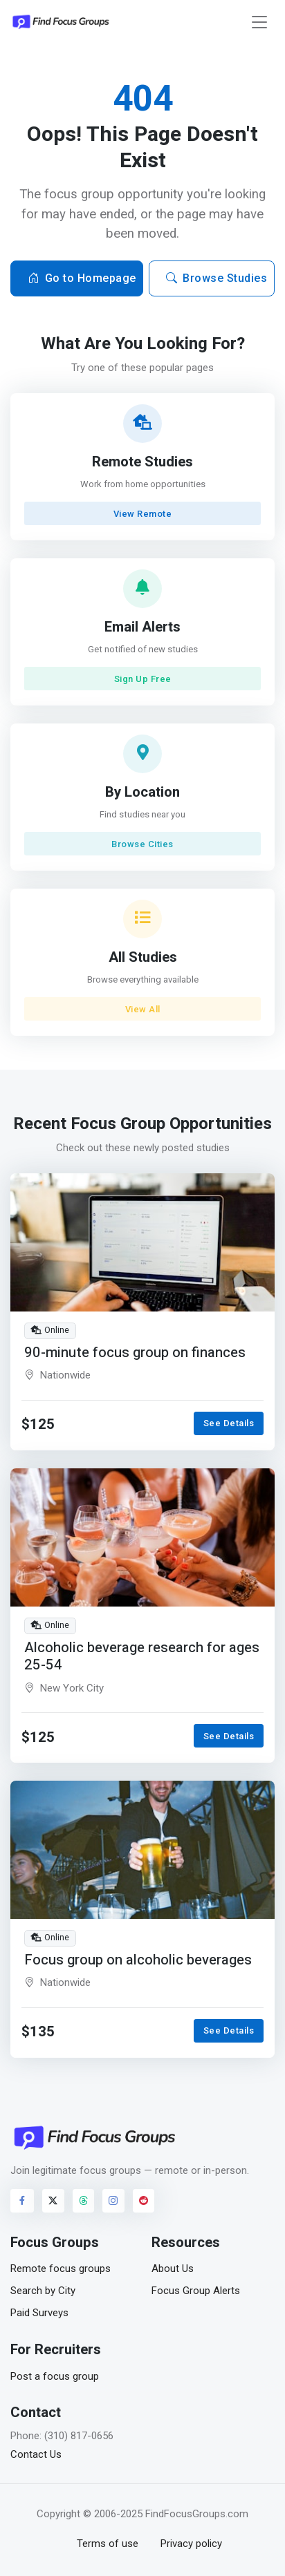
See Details (229, 1423)
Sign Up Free (143, 679)
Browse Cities (142, 844)
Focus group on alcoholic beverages (138, 1959)
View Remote (142, 514)
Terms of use (107, 2543)
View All (142, 1009)
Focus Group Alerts (195, 2290)
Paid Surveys (39, 2313)
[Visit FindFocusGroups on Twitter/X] (53, 2201)
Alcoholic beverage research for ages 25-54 (141, 1656)
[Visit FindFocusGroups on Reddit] (144, 2201)
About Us (172, 2268)
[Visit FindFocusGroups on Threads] (84, 2201)
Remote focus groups (60, 2268)
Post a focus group (54, 2376)
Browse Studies (217, 278)
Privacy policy (191, 2543)
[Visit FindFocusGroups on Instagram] (113, 2201)
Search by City (42, 2290)
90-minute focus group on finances (135, 1353)
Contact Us (36, 2454)
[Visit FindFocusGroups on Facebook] (22, 2201)
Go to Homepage (82, 278)
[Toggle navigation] (259, 22)
